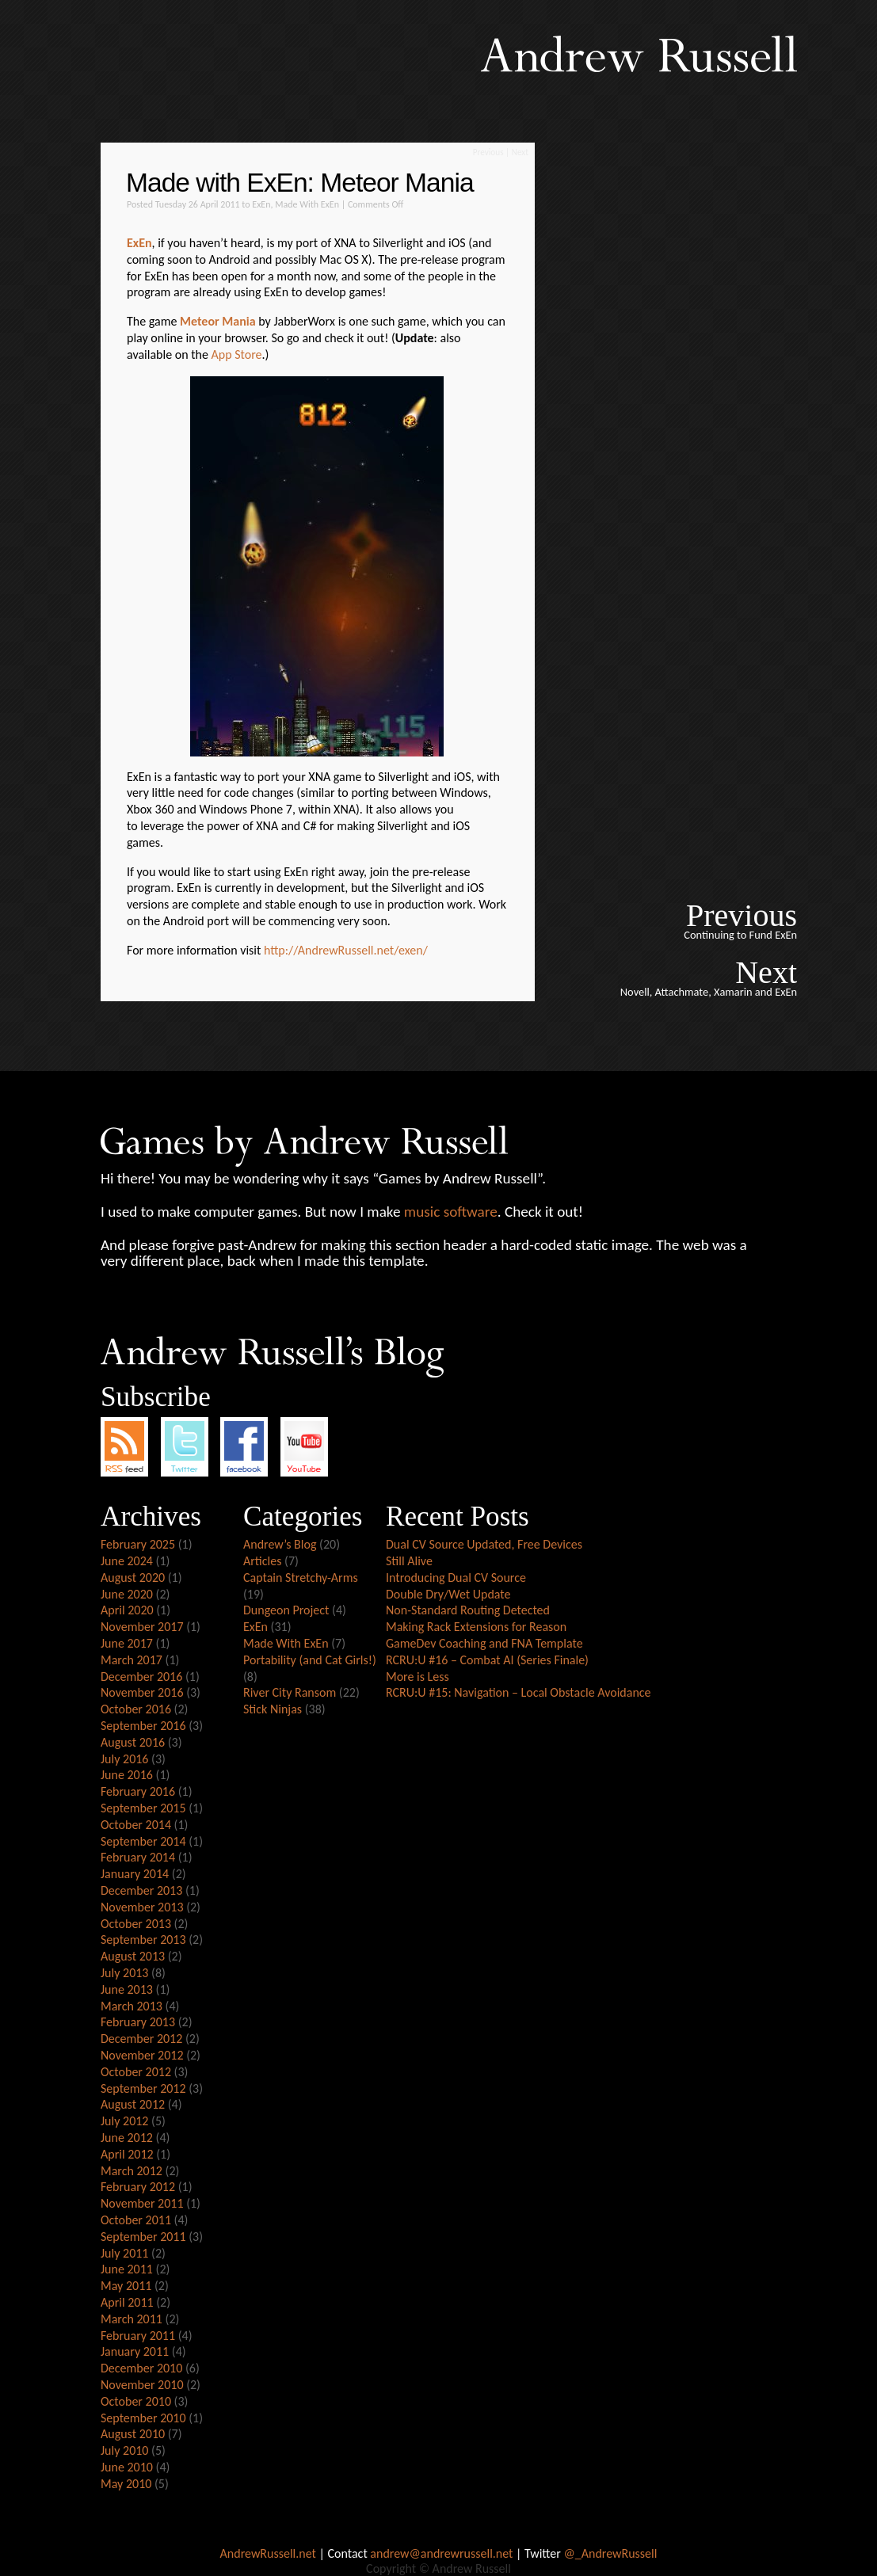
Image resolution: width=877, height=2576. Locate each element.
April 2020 (127, 1610)
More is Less (417, 1676)
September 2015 (143, 1808)
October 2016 (136, 1709)
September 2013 (143, 1939)
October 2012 (136, 2071)
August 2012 (133, 2104)
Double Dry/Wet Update (448, 1594)
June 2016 (127, 1774)
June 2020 (127, 1594)
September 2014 (143, 1841)
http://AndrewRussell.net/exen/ (346, 950)
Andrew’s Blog (279, 1544)
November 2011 (142, 2203)
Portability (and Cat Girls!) (309, 1659)
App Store (237, 354)
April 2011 (127, 2302)
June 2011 (127, 2269)
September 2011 (143, 2236)
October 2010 (136, 2401)
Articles (262, 1560)
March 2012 (131, 2170)
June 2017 (127, 1643)
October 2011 (136, 2219)
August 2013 (133, 1956)
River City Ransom (289, 1692)
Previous (488, 152)
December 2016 (141, 1676)
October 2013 (136, 1923)
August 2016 (133, 1742)
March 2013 (131, 2006)
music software (451, 1211)
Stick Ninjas (272, 1709)
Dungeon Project (286, 1610)
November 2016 (142, 1692)
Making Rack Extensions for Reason (476, 1626)
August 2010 (133, 2433)
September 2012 (143, 2088)
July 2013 (124, 1972)
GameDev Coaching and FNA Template (484, 1643)
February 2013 (138, 2021)
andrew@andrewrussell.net (441, 2553)
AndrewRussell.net (268, 2553)
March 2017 (131, 1659)
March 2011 (131, 2318)
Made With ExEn (307, 204)
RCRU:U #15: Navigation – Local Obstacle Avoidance (518, 1692)
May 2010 (126, 2483)
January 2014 (135, 1873)
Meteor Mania (218, 321)
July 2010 (124, 2450)
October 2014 (136, 1824)
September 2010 (143, 2417)
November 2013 (142, 1907)
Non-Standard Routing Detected (468, 1610)
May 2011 (126, 2285)
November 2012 (142, 2055)
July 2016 (124, 1758)
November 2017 (142, 1626)
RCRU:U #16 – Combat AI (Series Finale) (487, 1659)
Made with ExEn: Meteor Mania (300, 182)
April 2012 (127, 2154)
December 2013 (141, 1890)
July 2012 (124, 2120)
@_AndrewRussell (610, 2553)
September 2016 (143, 1725)
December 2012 (141, 2038)
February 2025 (138, 1544)
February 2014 (138, 1857)
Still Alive (409, 1560)
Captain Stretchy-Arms (300, 1577)
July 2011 (124, 2253)
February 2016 (138, 1791)
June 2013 (127, 1989)
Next (520, 152)
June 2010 (127, 2467)
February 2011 (138, 2335)
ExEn (261, 204)
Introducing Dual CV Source (456, 1577)
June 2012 (127, 2137)
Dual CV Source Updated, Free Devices (484, 1544)
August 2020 (133, 1577)
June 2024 (127, 1560)
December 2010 (141, 2368)
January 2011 (135, 2351)
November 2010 (142, 2384)
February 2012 (138, 2186)
